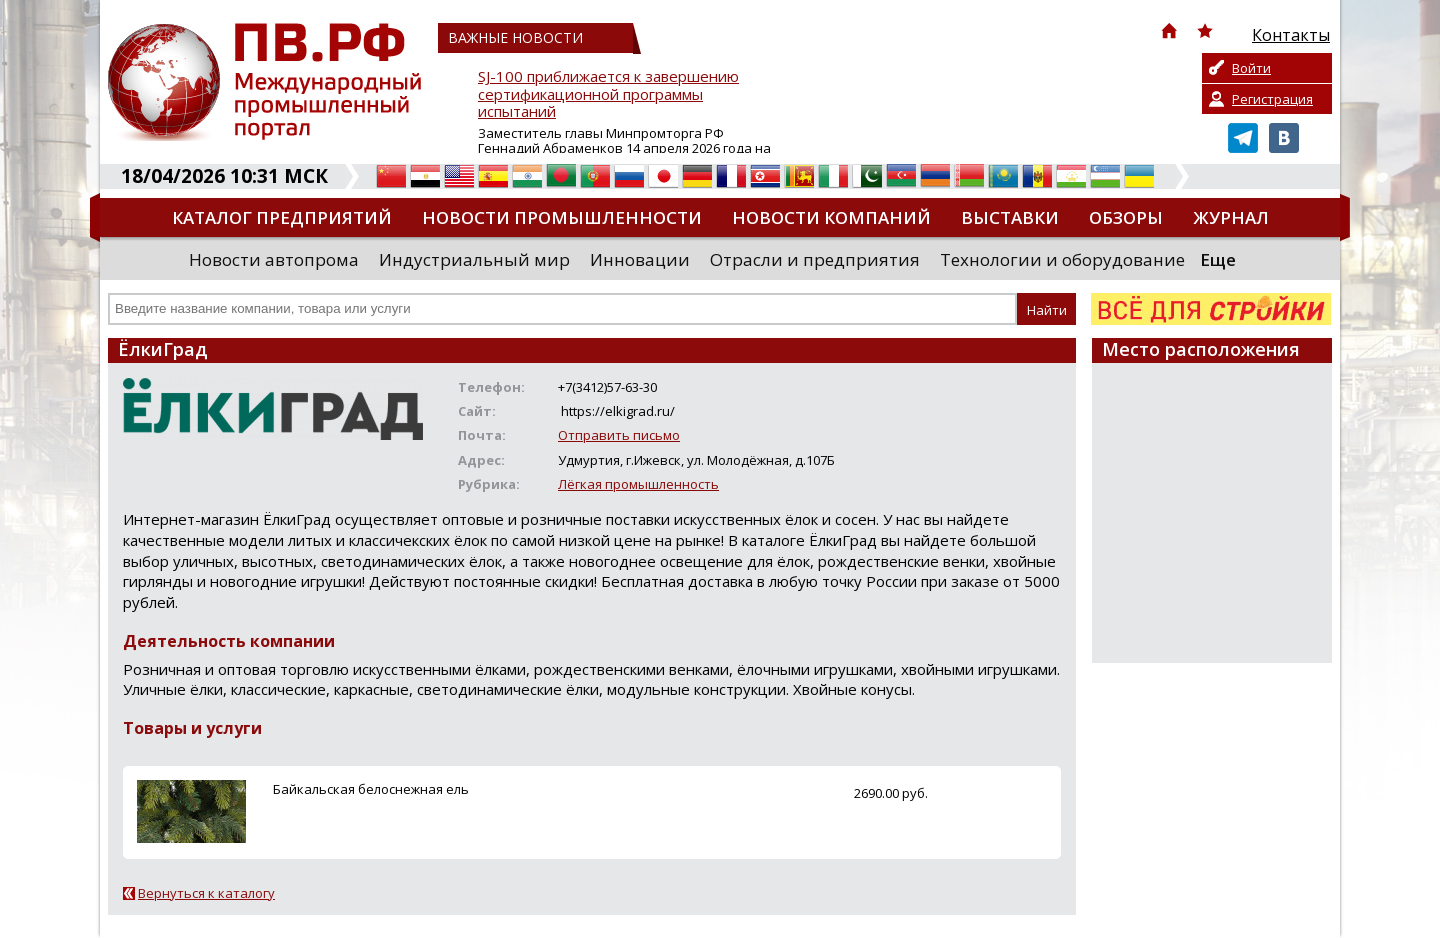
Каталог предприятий (282, 217)
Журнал (1231, 217)
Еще (1218, 259)
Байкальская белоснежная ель (371, 789)
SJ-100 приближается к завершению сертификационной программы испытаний (608, 94)
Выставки (1010, 217)
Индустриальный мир (474, 259)
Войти (1251, 68)
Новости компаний (831, 217)
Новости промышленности (562, 217)
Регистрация (1272, 99)
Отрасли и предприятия (815, 259)
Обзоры (1126, 217)
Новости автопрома (274, 259)
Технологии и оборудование (1062, 259)
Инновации (640, 259)
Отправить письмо (619, 435)
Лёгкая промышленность (638, 484)
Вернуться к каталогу (206, 893)
